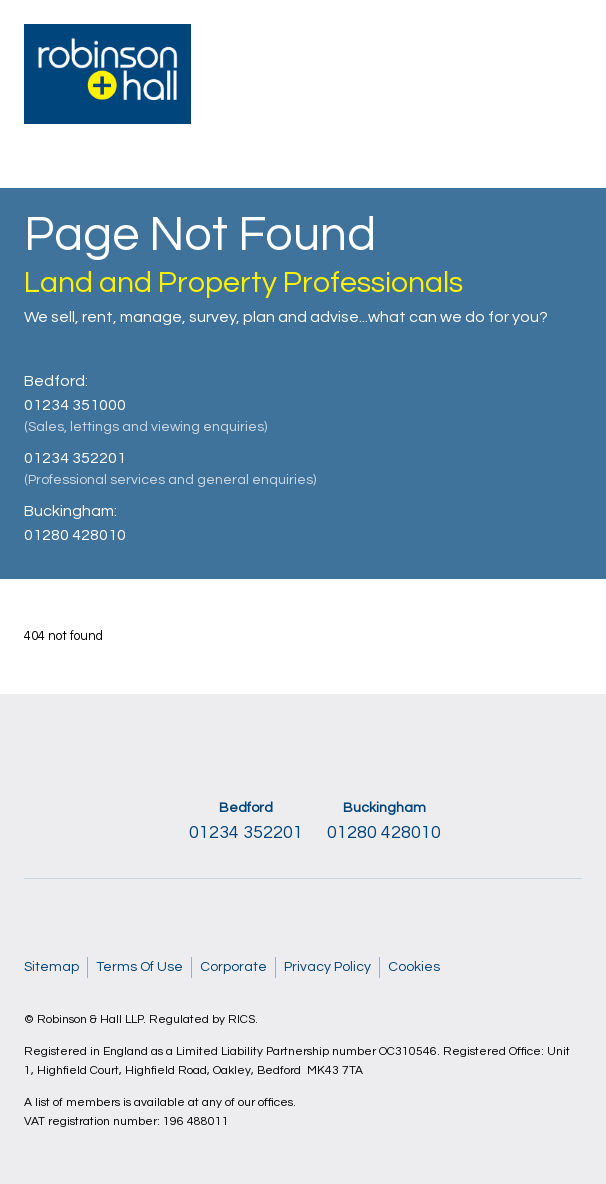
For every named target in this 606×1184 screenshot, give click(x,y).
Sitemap (51, 967)
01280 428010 (75, 535)
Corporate (233, 967)
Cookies (414, 967)
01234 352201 (75, 458)
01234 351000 (75, 405)
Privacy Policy (327, 967)
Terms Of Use (139, 967)
